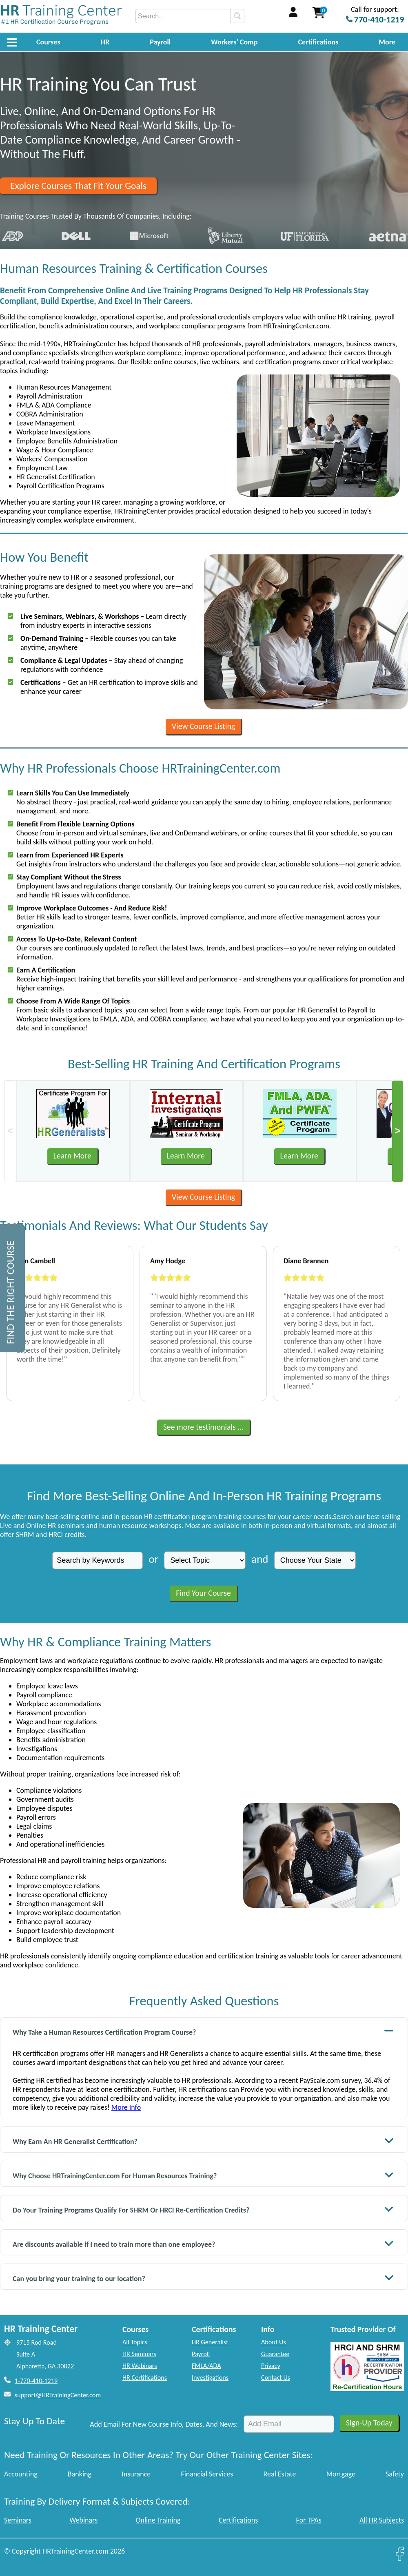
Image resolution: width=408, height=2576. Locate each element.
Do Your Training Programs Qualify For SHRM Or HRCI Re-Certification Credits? (203, 2209)
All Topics (134, 2342)
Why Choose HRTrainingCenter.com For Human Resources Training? (203, 2174)
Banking (79, 2474)
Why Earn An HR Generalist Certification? (203, 2140)
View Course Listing (203, 726)
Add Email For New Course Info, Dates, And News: (164, 2424)
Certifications (318, 42)
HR (105, 42)
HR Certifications (144, 2377)
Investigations (210, 2377)
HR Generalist (210, 2342)
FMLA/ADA (206, 2366)
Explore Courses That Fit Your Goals (78, 185)
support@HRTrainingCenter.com (58, 2395)
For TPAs (309, 2520)
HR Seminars (139, 2354)
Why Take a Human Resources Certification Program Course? (203, 2031)
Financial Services (207, 2474)
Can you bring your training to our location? (203, 2277)
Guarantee (275, 2354)
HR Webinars (139, 2366)
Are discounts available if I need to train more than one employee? (203, 2243)
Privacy (270, 2366)
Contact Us (275, 2377)
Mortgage (340, 2474)
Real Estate (280, 2474)
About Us (273, 2342)
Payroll (160, 42)
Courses (48, 42)
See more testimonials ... (203, 1427)
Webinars (83, 2520)
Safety (395, 2474)
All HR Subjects (381, 2520)
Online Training (158, 2520)
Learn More (72, 1156)
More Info (126, 2107)
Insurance (136, 2474)
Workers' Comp (234, 42)
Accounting (21, 2474)
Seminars (17, 2520)
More (387, 42)
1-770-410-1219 (36, 2381)
